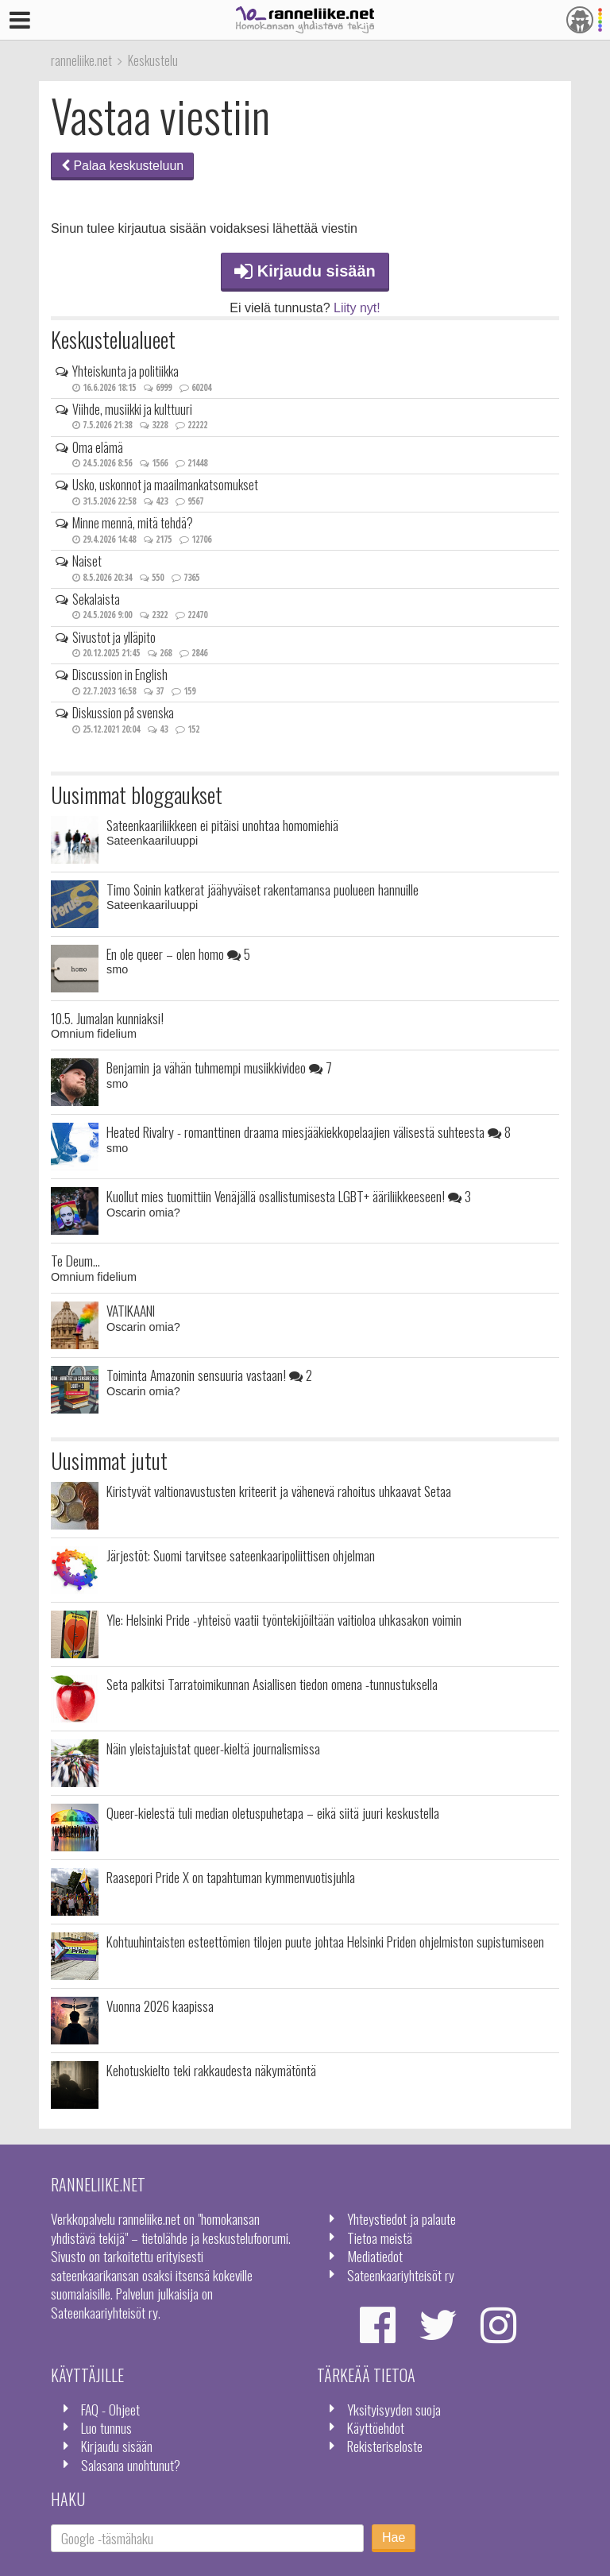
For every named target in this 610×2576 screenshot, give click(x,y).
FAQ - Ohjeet (110, 2409)
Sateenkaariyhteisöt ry (400, 2275)
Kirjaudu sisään (305, 271)
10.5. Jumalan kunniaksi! (107, 1018)
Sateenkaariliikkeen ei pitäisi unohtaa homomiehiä (222, 824)
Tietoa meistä (379, 2237)
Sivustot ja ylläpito (114, 637)
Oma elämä (97, 447)
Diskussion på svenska (123, 712)
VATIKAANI (130, 1310)
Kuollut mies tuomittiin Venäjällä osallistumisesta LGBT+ (288, 1196)
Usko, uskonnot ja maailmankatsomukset (165, 484)
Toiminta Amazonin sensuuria (209, 1374)
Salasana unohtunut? (130, 2464)
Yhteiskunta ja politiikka (125, 371)
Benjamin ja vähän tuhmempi (219, 1067)
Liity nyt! (357, 308)
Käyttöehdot (375, 2427)
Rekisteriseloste (385, 2445)
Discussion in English (120, 674)
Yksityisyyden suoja (394, 2409)
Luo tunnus (106, 2427)
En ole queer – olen (178, 953)
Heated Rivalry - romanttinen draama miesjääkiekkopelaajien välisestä (308, 1131)
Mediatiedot (375, 2255)
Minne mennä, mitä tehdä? (132, 522)
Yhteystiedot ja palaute (401, 2218)
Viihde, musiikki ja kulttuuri (132, 409)
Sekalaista (96, 599)
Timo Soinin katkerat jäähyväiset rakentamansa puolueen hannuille (262, 889)
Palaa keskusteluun (122, 165)
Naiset (87, 561)
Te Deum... (75, 1260)
